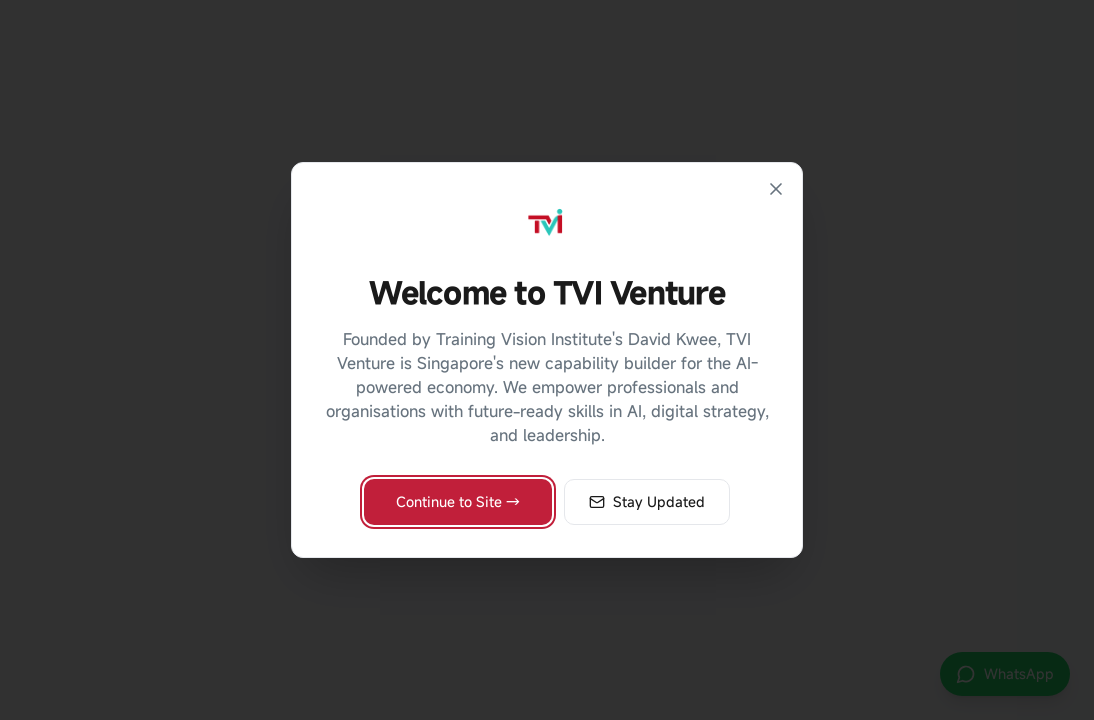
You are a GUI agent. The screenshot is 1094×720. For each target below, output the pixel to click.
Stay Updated (647, 501)
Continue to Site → (458, 501)
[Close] (776, 189)
